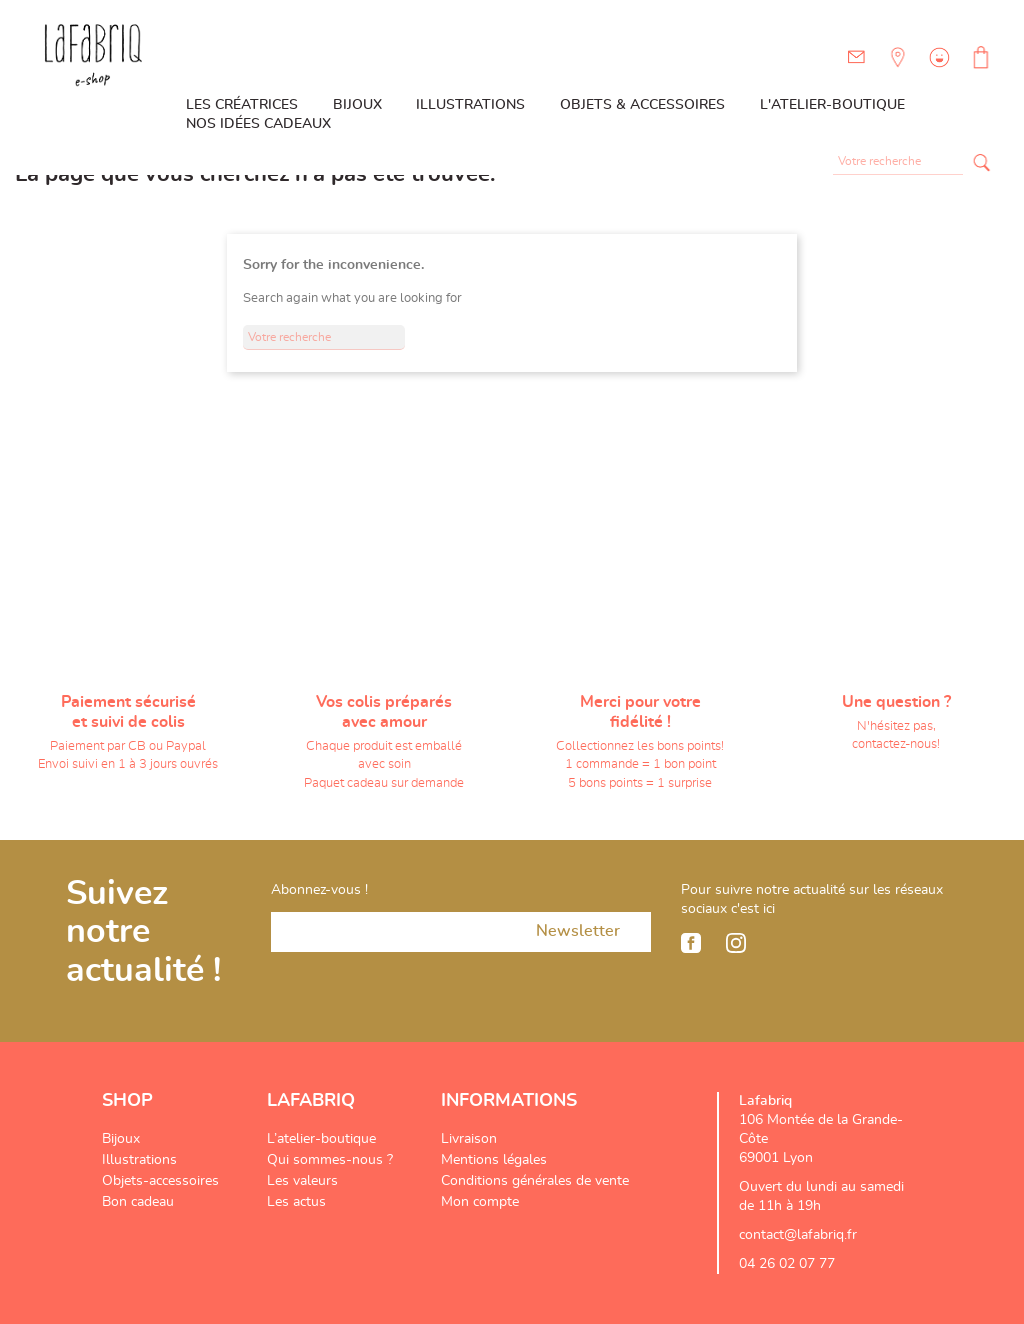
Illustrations (470, 105)
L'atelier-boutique (832, 105)
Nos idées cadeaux (258, 124)
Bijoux (357, 105)
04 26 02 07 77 (787, 1264)
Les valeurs (302, 1181)
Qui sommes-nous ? (330, 1160)
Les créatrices (242, 105)
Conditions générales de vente (535, 1181)
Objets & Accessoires (642, 105)
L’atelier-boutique (321, 1139)
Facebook (691, 943)
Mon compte (480, 1202)
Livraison (469, 1139)
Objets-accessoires (160, 1181)
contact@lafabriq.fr (798, 1235)
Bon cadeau (138, 1202)
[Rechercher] (898, 162)
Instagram (736, 943)
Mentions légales (494, 1160)
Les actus (296, 1202)
